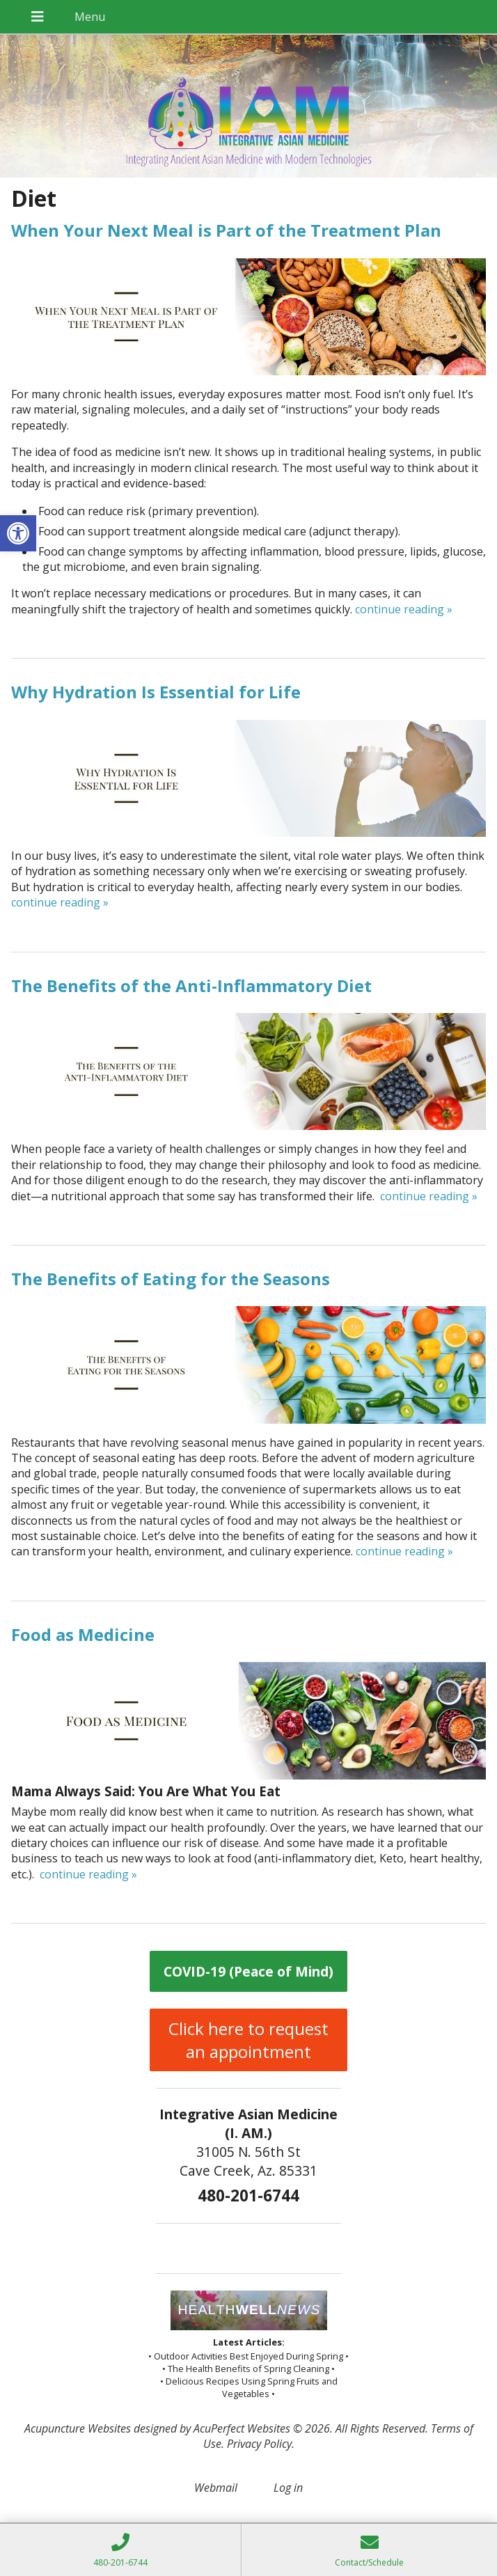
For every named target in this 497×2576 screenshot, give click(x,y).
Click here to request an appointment (248, 2040)
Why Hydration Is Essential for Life (156, 691)
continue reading (403, 609)
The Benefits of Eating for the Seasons (170, 1278)
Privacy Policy (259, 2443)
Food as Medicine (83, 1634)
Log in (288, 2487)
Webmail (215, 2487)
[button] (18, 533)
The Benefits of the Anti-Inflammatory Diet (191, 985)
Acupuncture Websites (77, 2428)
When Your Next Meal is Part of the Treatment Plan (226, 230)
